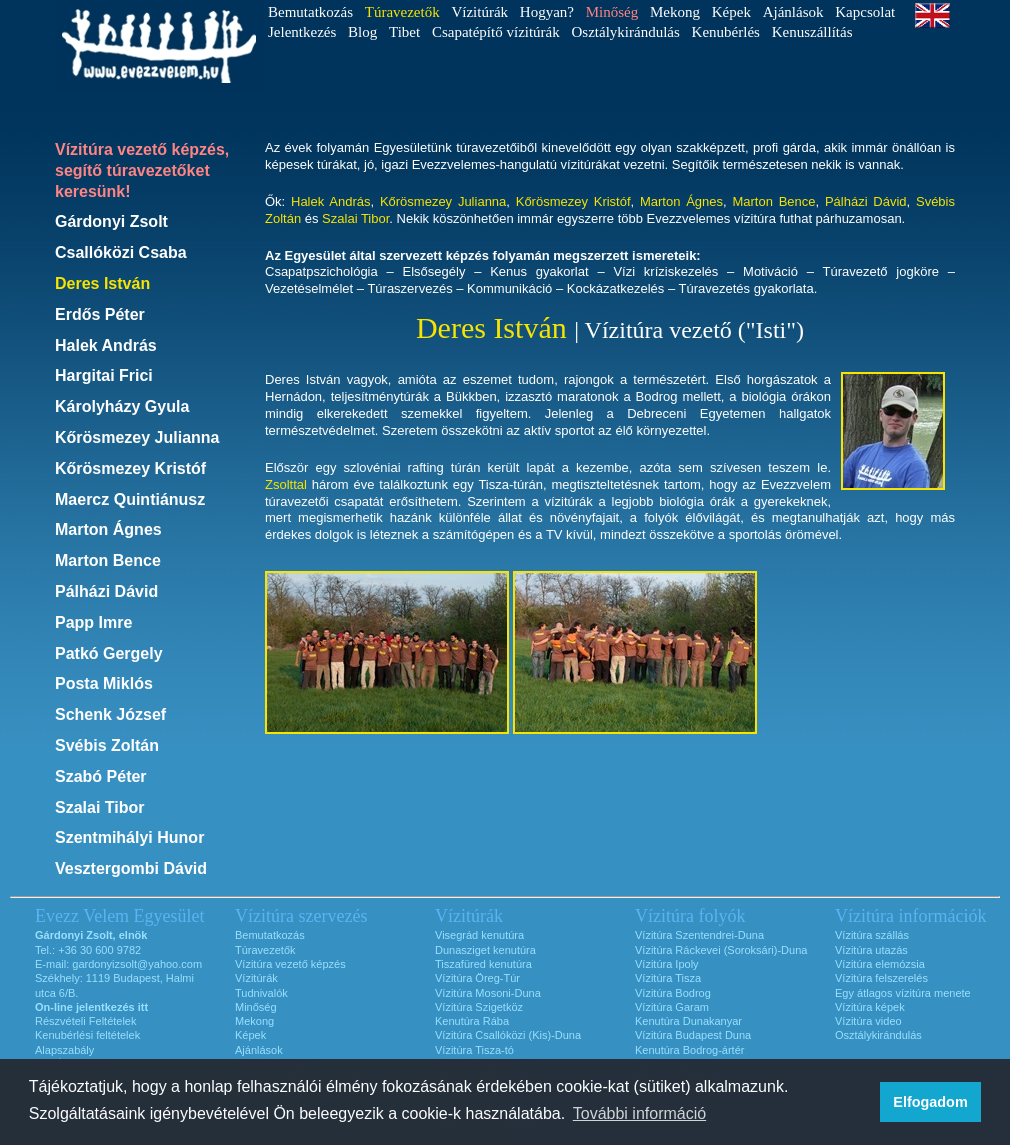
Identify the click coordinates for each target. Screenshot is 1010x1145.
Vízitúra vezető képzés (290, 964)
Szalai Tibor (100, 807)
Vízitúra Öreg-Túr (477, 978)
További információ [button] (639, 1113)
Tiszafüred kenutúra (483, 964)
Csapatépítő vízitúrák (496, 32)
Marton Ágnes (108, 529)
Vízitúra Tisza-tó (474, 1050)
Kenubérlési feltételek (87, 1035)
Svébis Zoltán (107, 745)
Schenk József (110, 714)
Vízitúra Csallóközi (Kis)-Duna (508, 1035)
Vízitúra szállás (872, 935)
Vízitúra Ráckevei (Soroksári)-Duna (721, 950)
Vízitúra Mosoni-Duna (488, 993)
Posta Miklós (104, 683)
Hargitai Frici (104, 375)
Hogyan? (547, 12)
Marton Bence (108, 560)
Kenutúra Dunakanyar (688, 1021)
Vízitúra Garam (672, 1007)
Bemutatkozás (310, 12)
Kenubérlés (726, 32)
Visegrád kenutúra (479, 935)
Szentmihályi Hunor (129, 837)
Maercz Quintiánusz (130, 499)
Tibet (404, 32)
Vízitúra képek (870, 1007)
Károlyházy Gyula (122, 406)
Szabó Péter (101, 776)
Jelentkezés (302, 32)
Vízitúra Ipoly (667, 964)
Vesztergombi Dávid (131, 868)
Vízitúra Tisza (668, 978)
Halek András (106, 345)
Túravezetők (265, 950)
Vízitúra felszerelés (881, 978)
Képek (731, 12)
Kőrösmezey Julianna (137, 437)
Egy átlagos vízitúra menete (903, 993)
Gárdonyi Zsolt (111, 221)
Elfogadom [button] (930, 1102)
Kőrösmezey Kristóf (130, 468)
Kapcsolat (865, 12)
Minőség (256, 1007)
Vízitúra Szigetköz (479, 1007)
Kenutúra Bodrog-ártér (689, 1050)
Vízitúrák (479, 12)
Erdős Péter (100, 314)
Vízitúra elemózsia (880, 964)
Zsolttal (286, 484)
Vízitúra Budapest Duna (693, 1035)
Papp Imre (93, 622)
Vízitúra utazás (871, 950)
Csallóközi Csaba (121, 252)
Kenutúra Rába (472, 1021)
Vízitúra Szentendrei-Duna (699, 935)
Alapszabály (64, 1050)
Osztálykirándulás (626, 32)
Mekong (675, 12)
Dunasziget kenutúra (485, 950)
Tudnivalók (261, 993)
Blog (362, 32)
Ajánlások (793, 12)
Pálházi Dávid (106, 591)
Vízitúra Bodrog (673, 993)
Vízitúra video (868, 1021)
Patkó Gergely (109, 653)
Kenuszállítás (812, 32)
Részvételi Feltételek (86, 1021)
